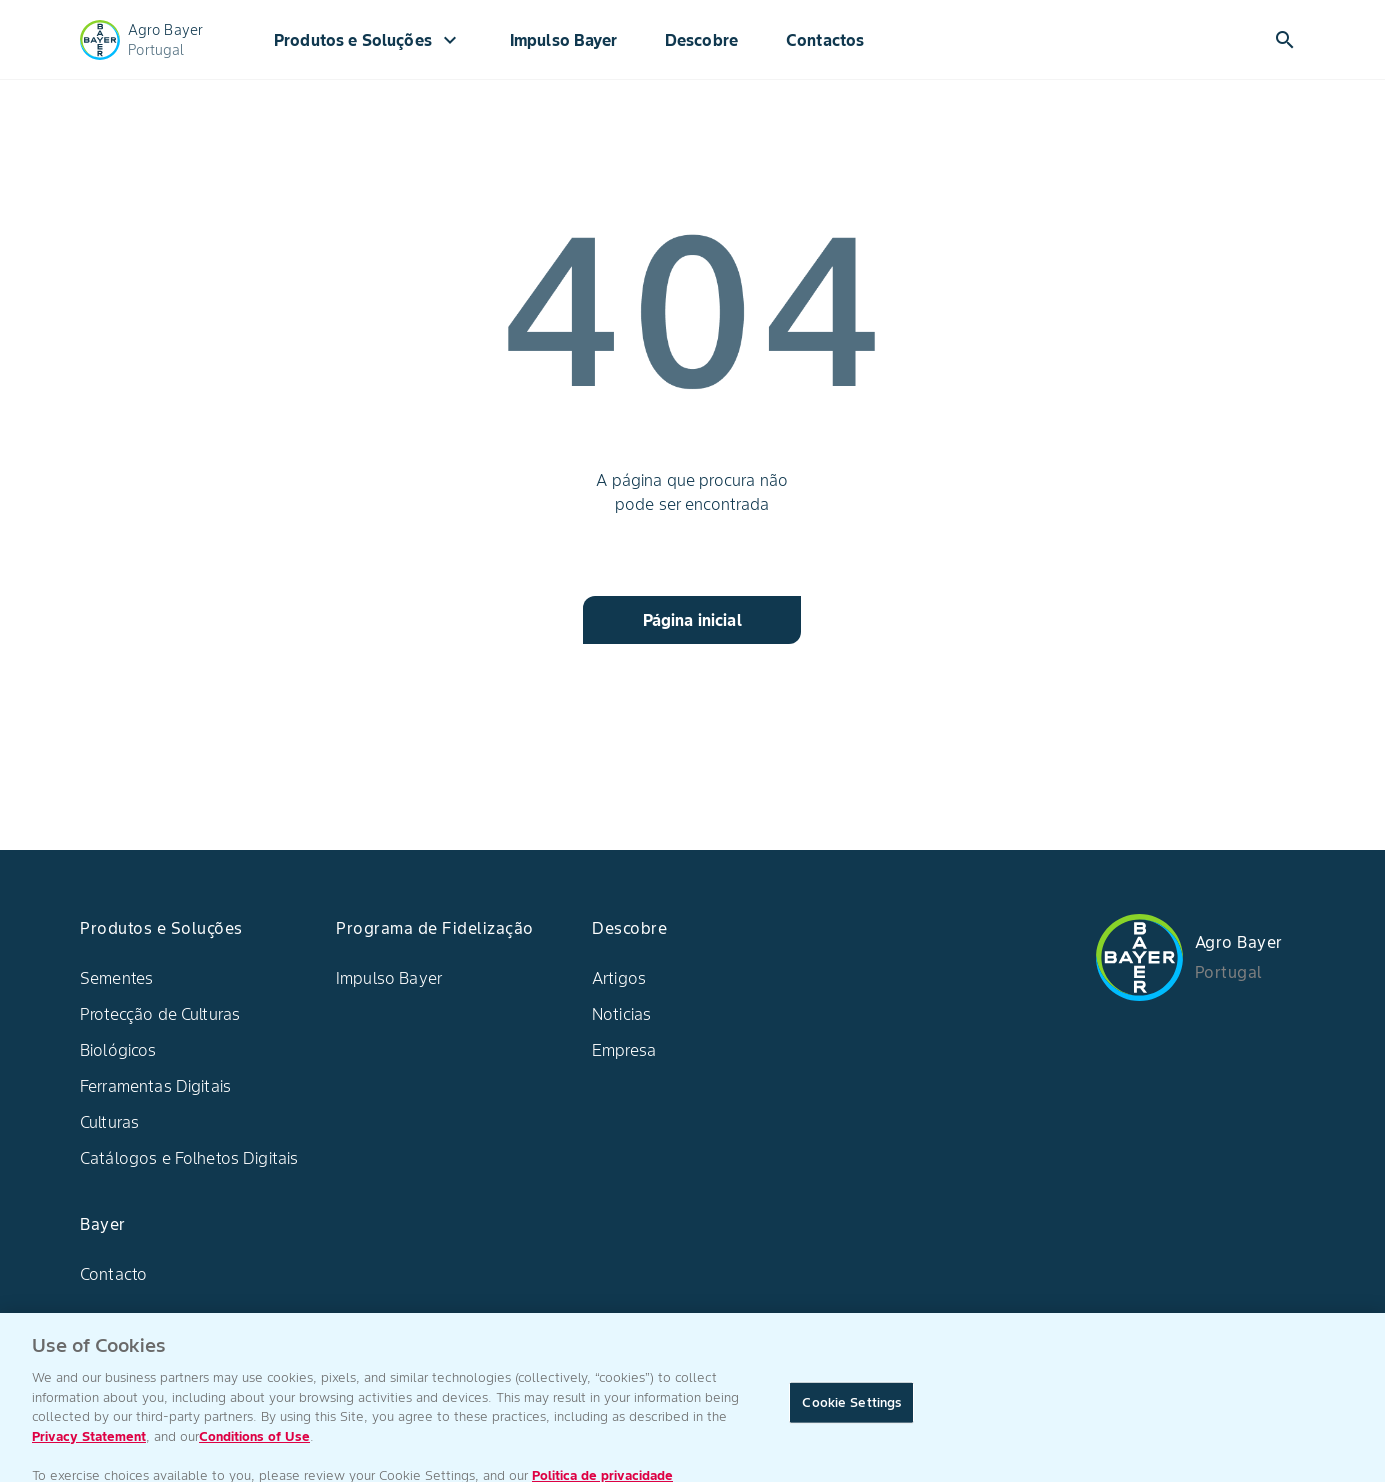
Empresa (624, 1050)
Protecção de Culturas (160, 1014)
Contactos (825, 40)
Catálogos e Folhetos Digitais (189, 1158)
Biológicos (118, 1050)
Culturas (109, 1122)
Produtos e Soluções (368, 40)
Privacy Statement (89, 1442)
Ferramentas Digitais (155, 1086)
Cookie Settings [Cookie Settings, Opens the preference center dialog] (851, 1408)
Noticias (621, 1014)
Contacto (113, 1274)
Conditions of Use (254, 1442)
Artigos (619, 978)
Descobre (701, 40)
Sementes (116, 978)
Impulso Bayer (563, 40)
